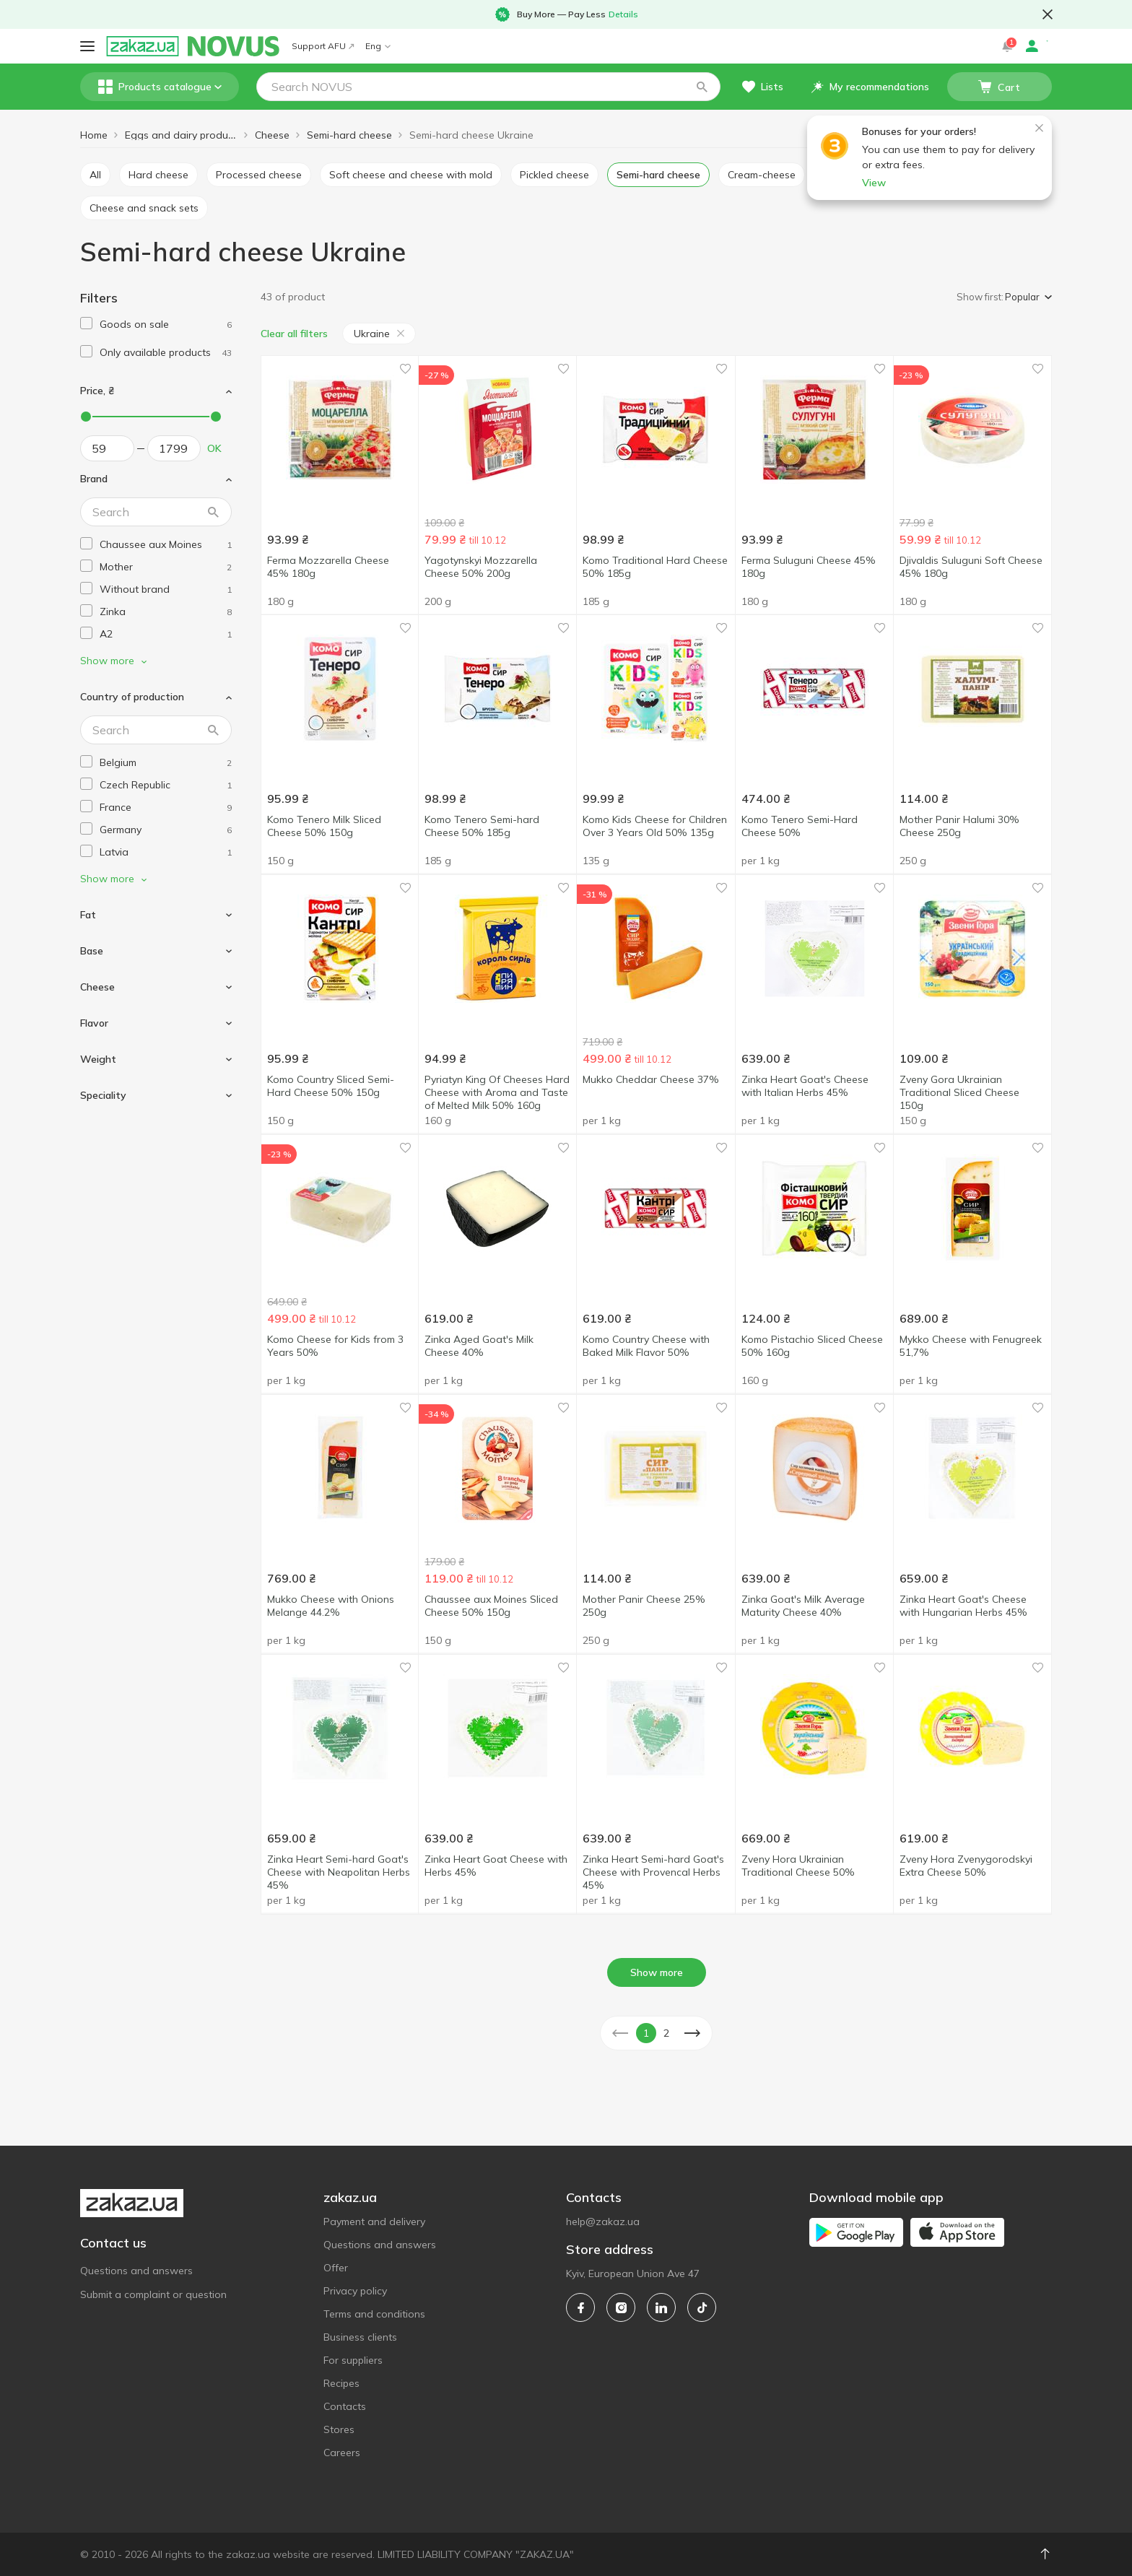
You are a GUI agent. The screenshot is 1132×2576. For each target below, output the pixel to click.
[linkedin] (661, 2307)
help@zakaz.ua (603, 2221)
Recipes (341, 2383)
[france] (166, 807)
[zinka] (166, 611)
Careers (341, 2452)
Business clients (360, 2337)
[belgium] (166, 762)
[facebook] (580, 2307)
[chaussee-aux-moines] (166, 544)
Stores (338, 2429)
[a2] (166, 634)
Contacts (344, 2406)
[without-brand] (166, 589)
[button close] (1047, 14)
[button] (702, 86)
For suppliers (353, 2360)
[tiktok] (701, 2307)
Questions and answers (136, 2270)
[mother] (166, 567)
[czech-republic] (166, 785)
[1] (166, 324)
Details (623, 14)
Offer (335, 2267)
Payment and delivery (374, 2221)
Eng (378, 45)
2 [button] (666, 2033)
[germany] (166, 829)
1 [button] (646, 2033)
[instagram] (620, 2307)
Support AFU (323, 45)
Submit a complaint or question (153, 2294)
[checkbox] (86, 323)
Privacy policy (355, 2290)
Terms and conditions (374, 2313)
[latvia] (166, 852)
